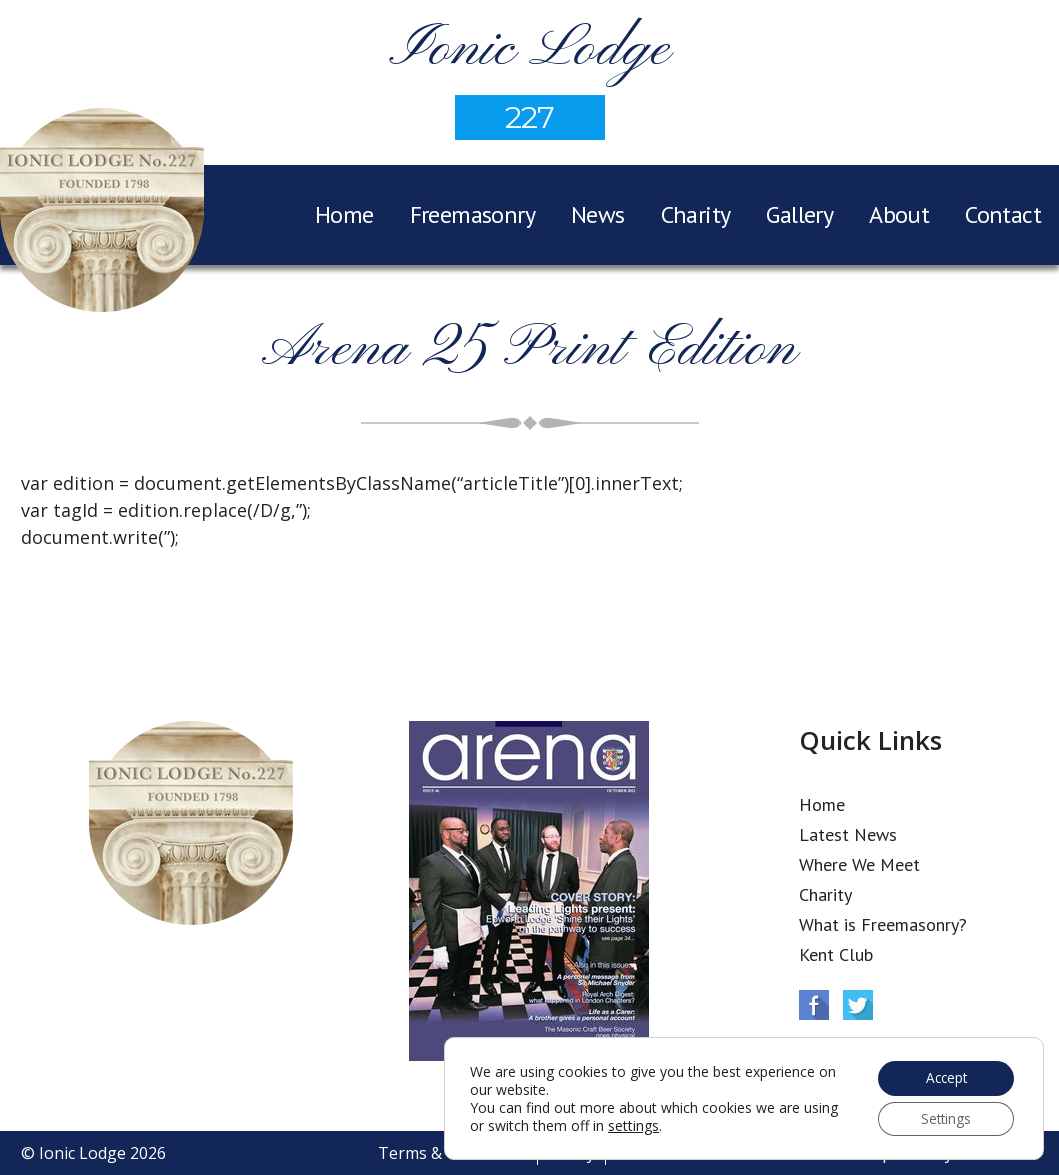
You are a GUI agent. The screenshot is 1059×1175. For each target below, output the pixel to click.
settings (671, 1124)
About (899, 214)
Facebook (814, 1005)
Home (344, 214)
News (598, 214)
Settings (943, 1117)
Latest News (848, 834)
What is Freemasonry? (883, 924)
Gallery (799, 214)
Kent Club (836, 954)
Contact (1003, 214)
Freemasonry (472, 214)
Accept (943, 1075)
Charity (696, 214)
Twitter (858, 1005)
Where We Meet (859, 864)
